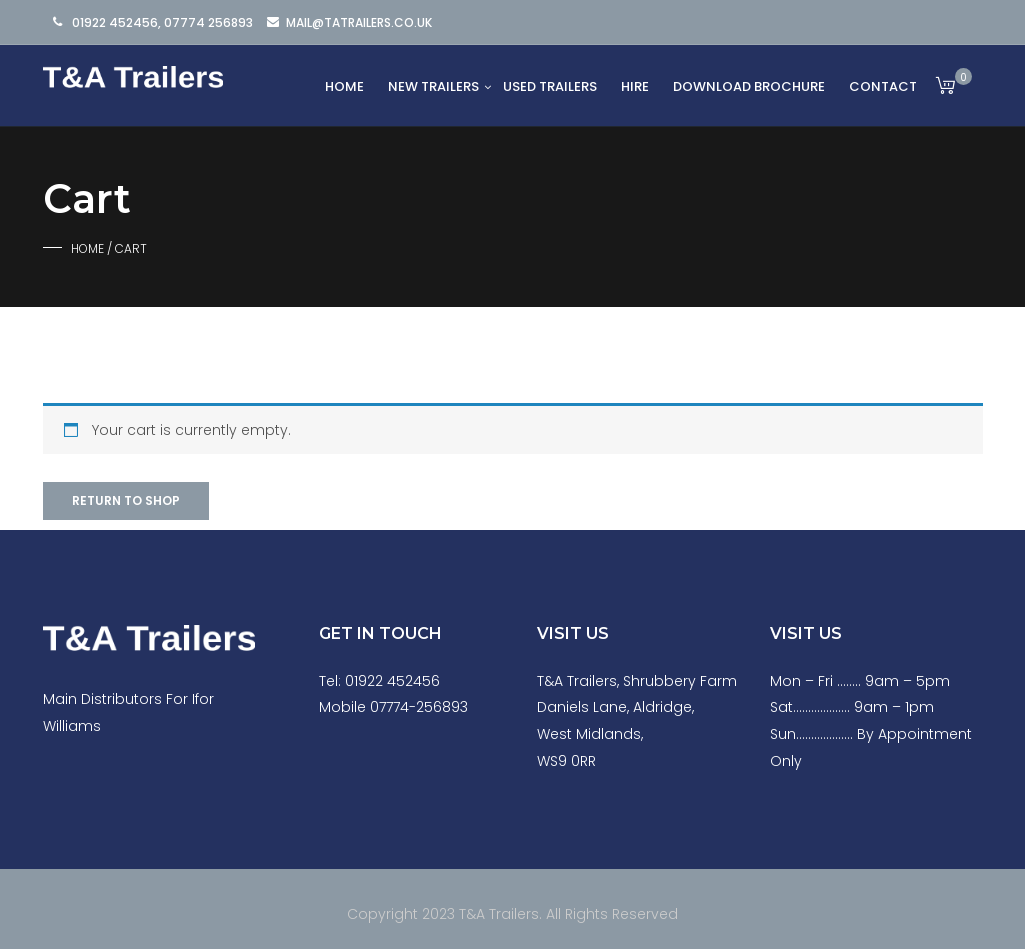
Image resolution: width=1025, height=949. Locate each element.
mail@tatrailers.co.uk (359, 22)
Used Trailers (550, 86)
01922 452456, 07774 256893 (162, 22)
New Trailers (433, 86)
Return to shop (126, 500)
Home (344, 86)
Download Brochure (749, 86)
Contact (883, 86)
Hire (635, 86)
